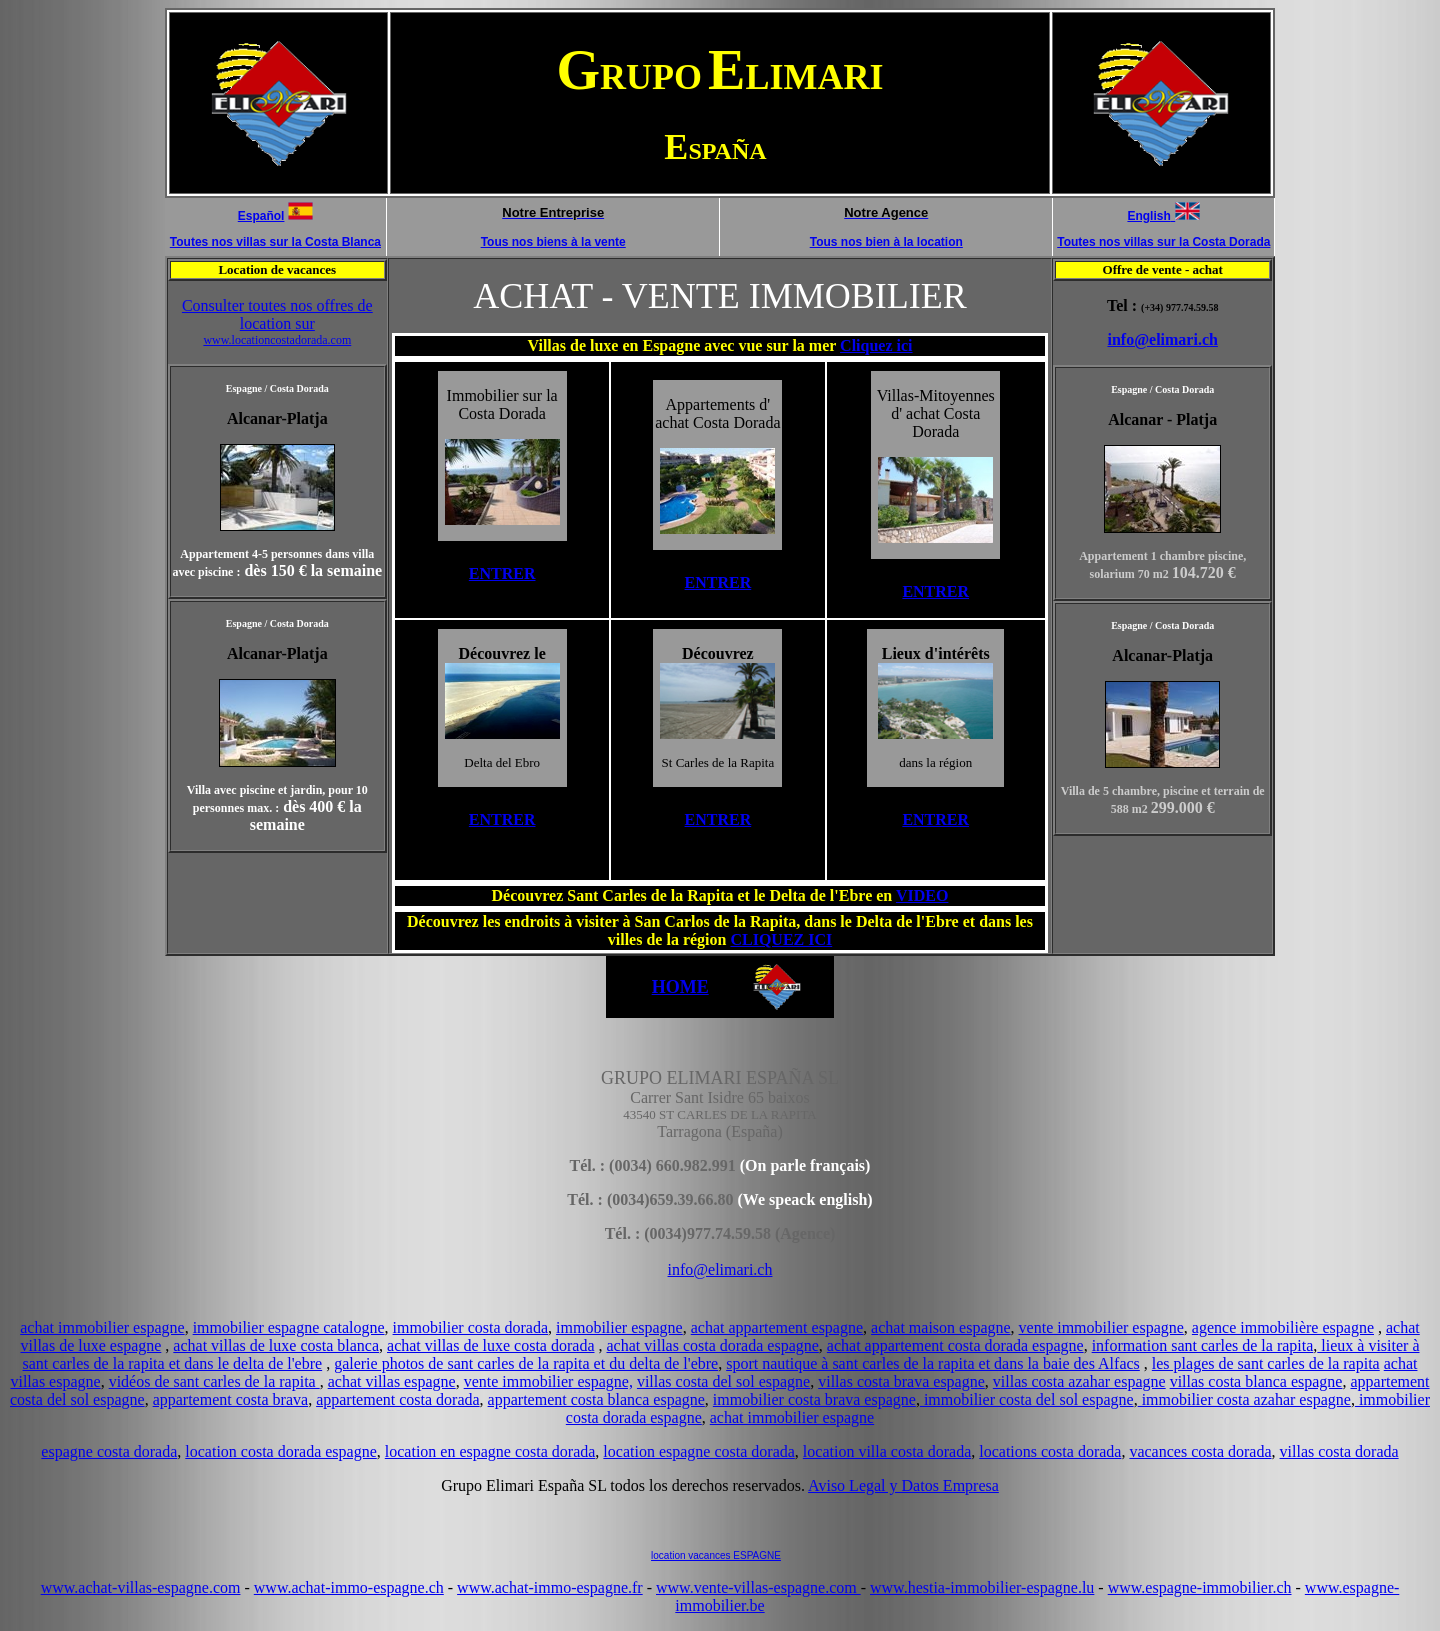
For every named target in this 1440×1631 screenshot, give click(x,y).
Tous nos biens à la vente (553, 242)
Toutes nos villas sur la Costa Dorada (1163, 242)
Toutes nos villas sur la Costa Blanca (275, 242)
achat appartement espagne (777, 1327)
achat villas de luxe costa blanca (276, 1345)
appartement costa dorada (397, 1399)
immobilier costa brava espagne (814, 1399)
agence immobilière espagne (1283, 1327)
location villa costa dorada (887, 1451)
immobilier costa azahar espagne (1244, 1399)
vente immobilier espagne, (548, 1381)
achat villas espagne (392, 1381)
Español (261, 216)
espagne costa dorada (109, 1451)
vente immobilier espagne (1101, 1327)
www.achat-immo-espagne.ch (349, 1587)
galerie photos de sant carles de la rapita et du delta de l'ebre (526, 1363)
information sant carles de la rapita (1203, 1345)
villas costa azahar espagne (1079, 1381)
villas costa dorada (1339, 1451)
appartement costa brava (230, 1399)
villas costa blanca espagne (1256, 1381)
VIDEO (922, 895)
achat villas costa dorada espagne (713, 1345)
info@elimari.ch (1162, 339)
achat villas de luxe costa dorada (490, 1345)
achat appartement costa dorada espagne (955, 1345)
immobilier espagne (619, 1327)
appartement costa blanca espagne (596, 1399)
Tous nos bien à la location (886, 242)
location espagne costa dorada (698, 1451)
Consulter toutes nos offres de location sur (277, 322)
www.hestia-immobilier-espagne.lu (982, 1587)
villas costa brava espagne (901, 1381)
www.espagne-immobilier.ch (1200, 1587)
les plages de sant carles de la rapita (1266, 1363)
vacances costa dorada (1200, 1451)
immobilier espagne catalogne (289, 1327)
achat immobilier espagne (102, 1327)
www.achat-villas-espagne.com (141, 1587)
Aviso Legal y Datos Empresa (903, 1485)
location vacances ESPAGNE (716, 1555)
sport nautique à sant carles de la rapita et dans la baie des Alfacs (933, 1363)
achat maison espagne (941, 1327)
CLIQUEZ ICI (781, 939)
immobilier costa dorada (471, 1327)
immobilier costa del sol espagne (1027, 1399)
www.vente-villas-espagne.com (758, 1587)
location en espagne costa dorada (490, 1451)
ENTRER (502, 573)
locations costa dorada (1050, 1451)
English (1148, 216)
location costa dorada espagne (280, 1451)
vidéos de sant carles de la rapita (214, 1381)
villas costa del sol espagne (723, 1381)
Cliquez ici (876, 345)
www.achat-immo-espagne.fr (550, 1587)
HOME (680, 987)
